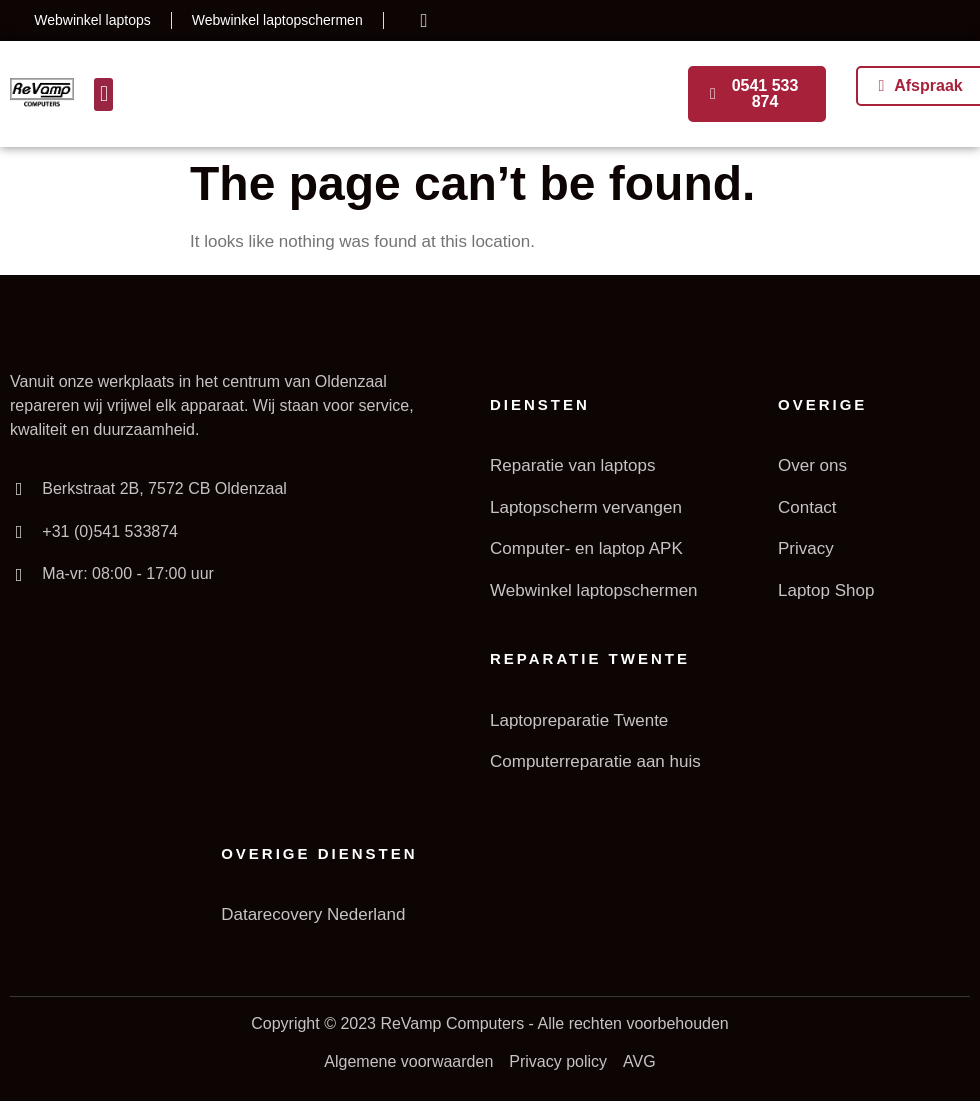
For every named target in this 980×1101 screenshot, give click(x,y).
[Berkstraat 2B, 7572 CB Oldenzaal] (19, 489)
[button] (103, 94)
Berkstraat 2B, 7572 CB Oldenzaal (164, 488)
